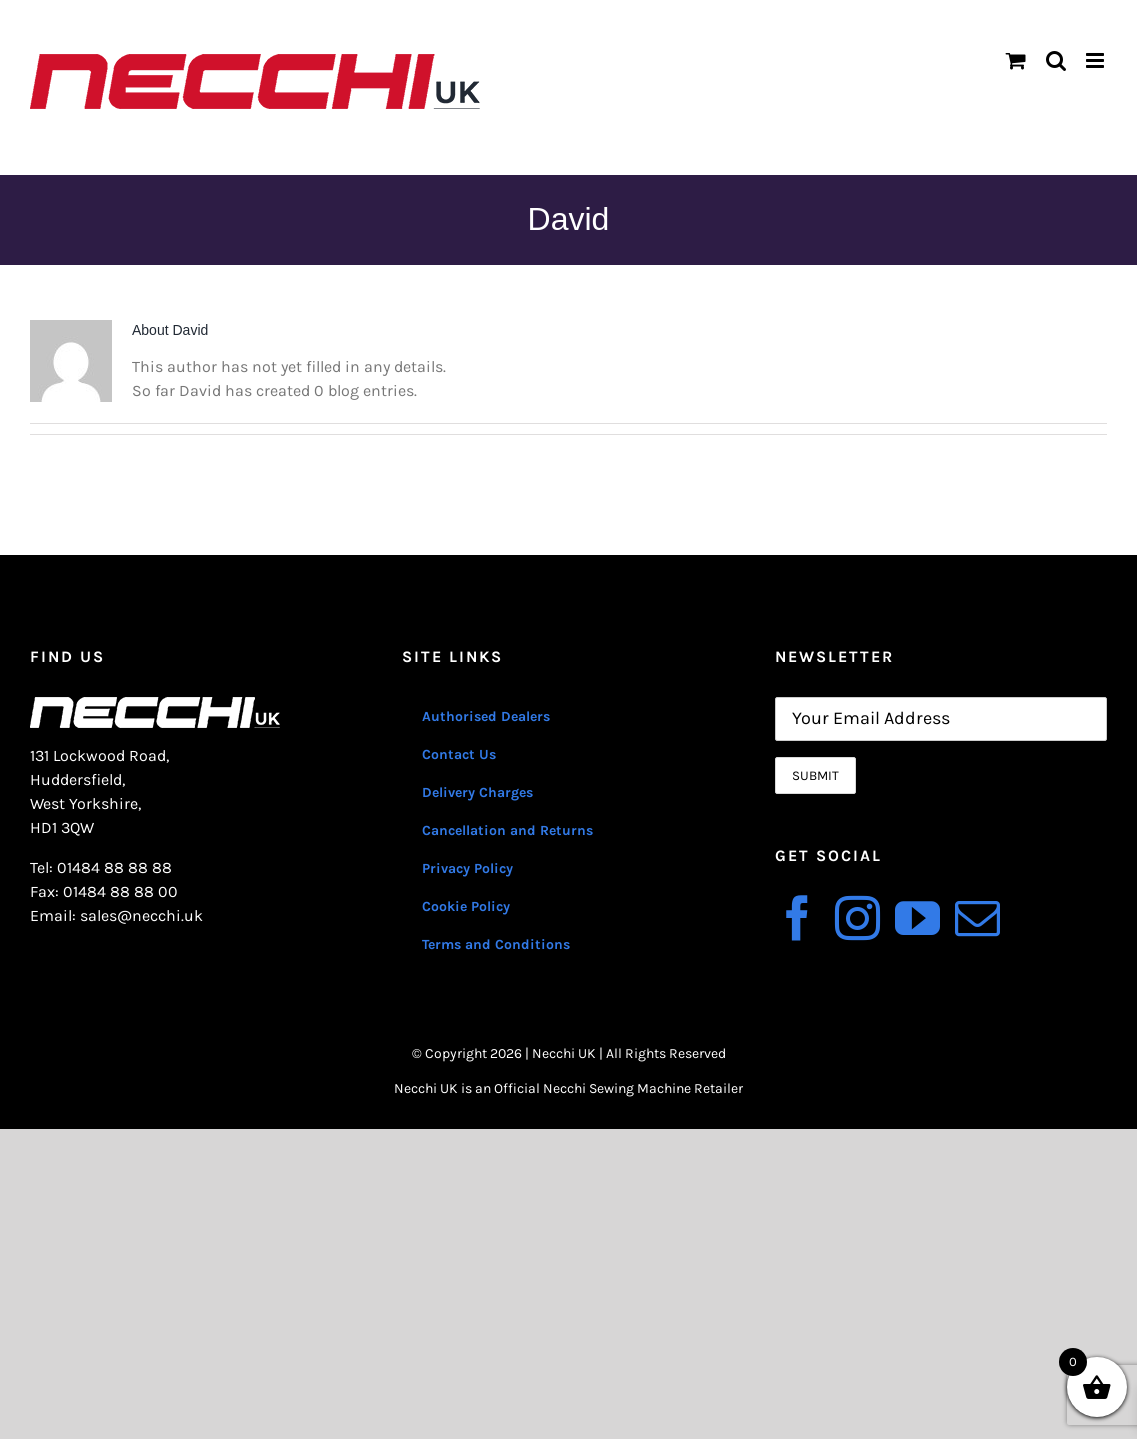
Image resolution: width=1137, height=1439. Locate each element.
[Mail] (977, 918)
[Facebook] (797, 918)
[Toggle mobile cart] (1016, 60)
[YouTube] (917, 918)
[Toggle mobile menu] (1096, 60)
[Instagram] (857, 918)
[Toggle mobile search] (1056, 60)
